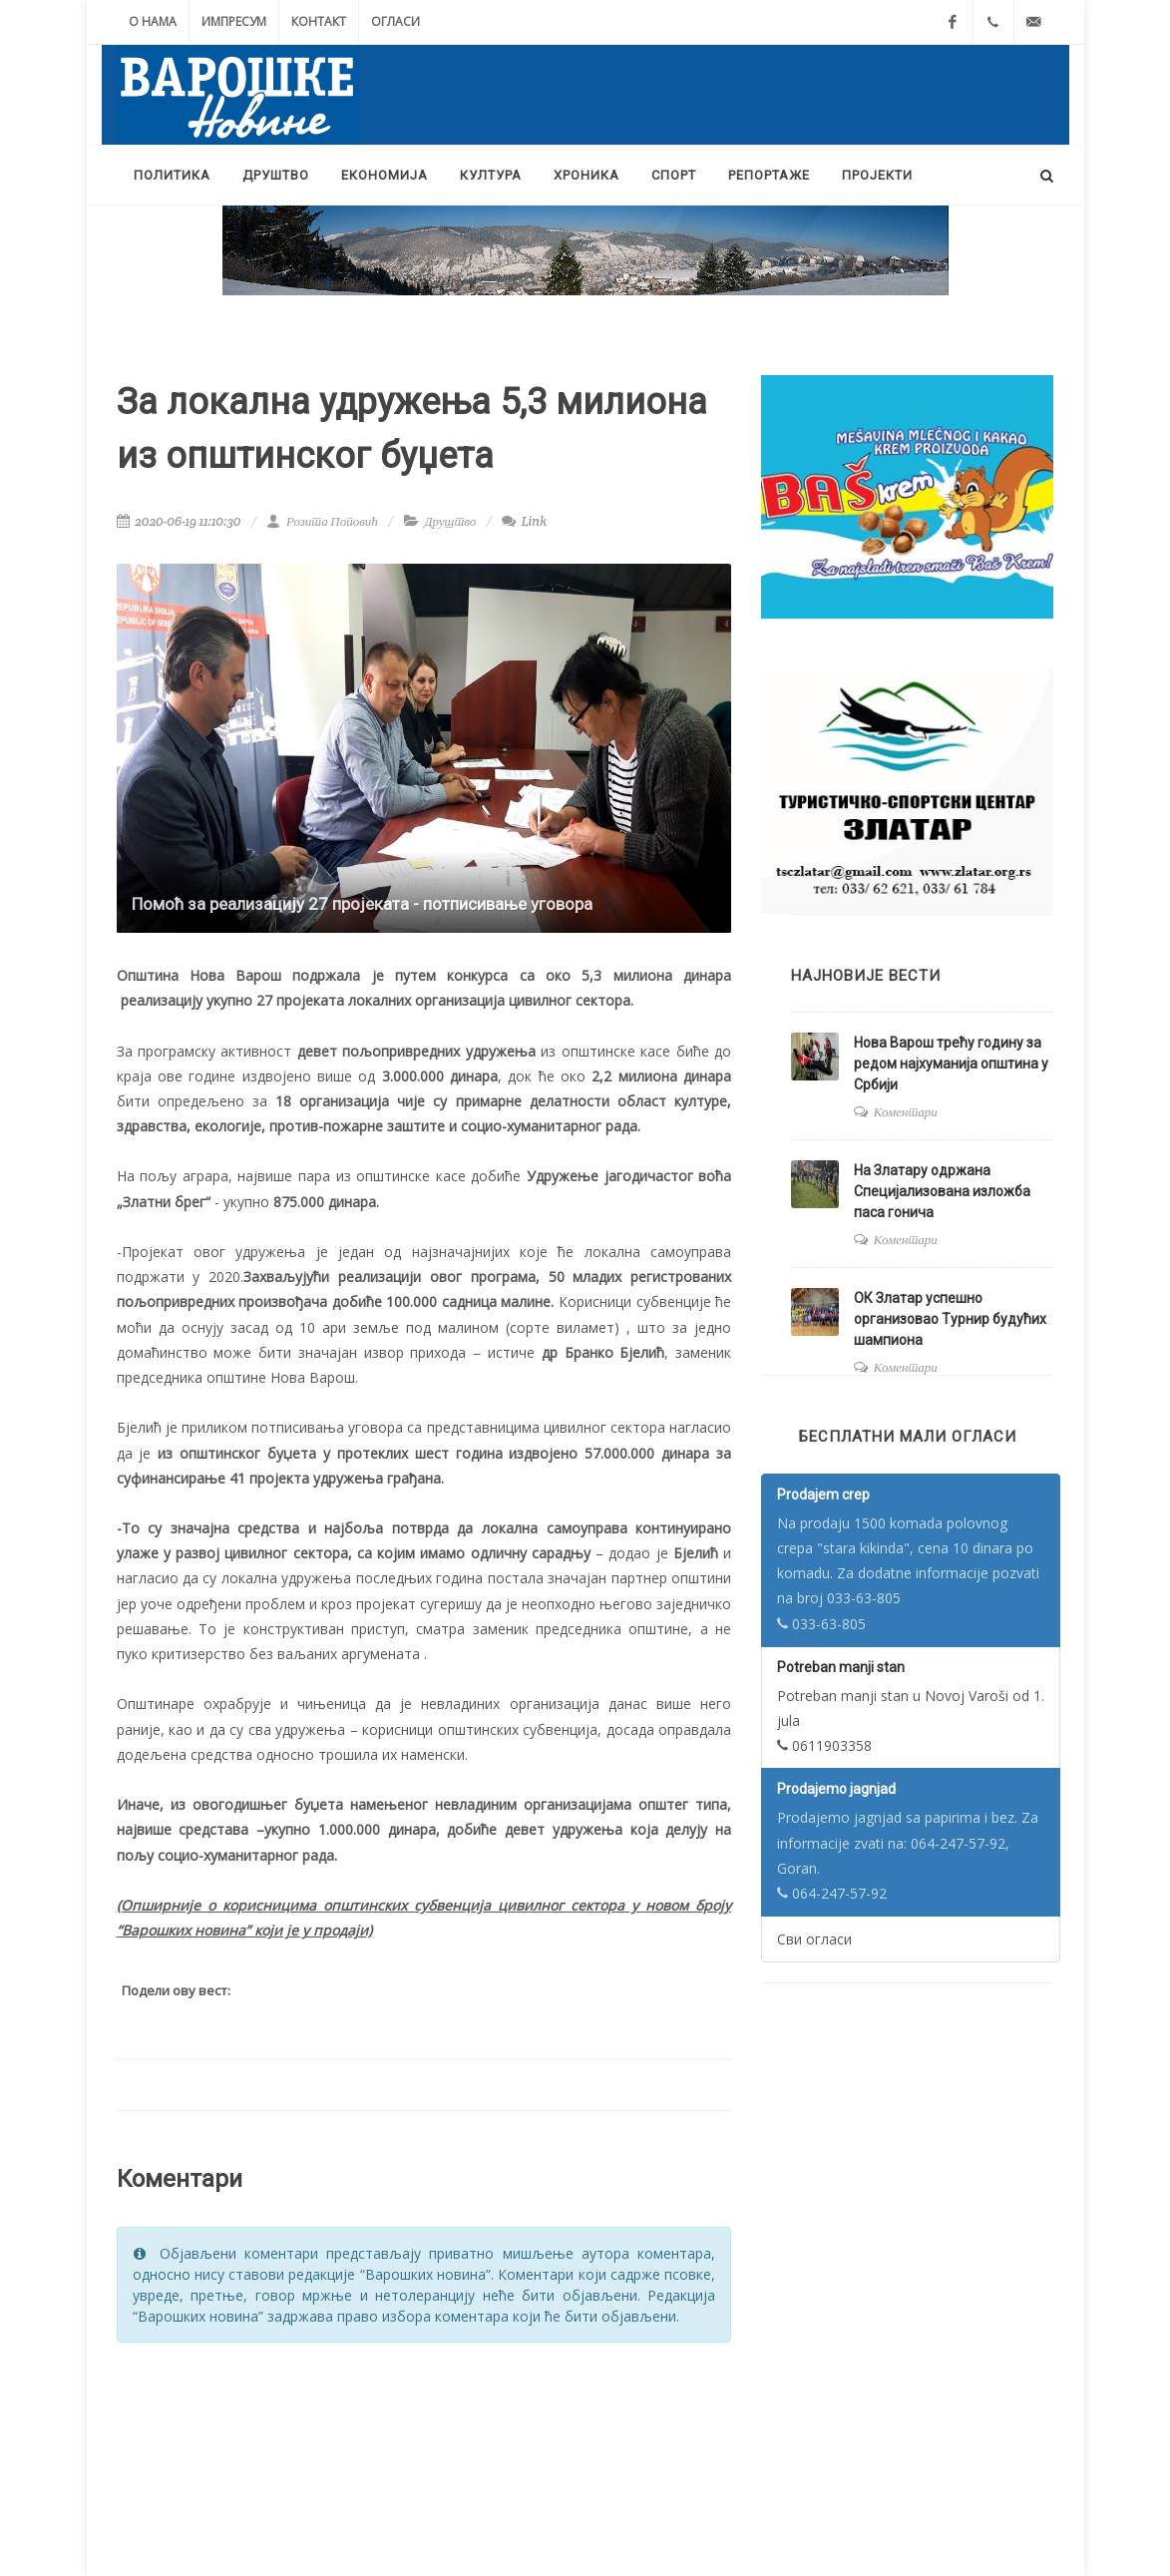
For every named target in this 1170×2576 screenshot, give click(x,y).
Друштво (450, 521)
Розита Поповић (321, 521)
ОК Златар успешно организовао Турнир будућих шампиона (950, 1319)
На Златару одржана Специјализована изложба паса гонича (942, 1191)
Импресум (233, 21)
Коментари (906, 1111)
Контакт (318, 21)
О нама (153, 21)
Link (524, 521)
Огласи (395, 21)
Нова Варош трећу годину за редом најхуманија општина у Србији (951, 1063)
